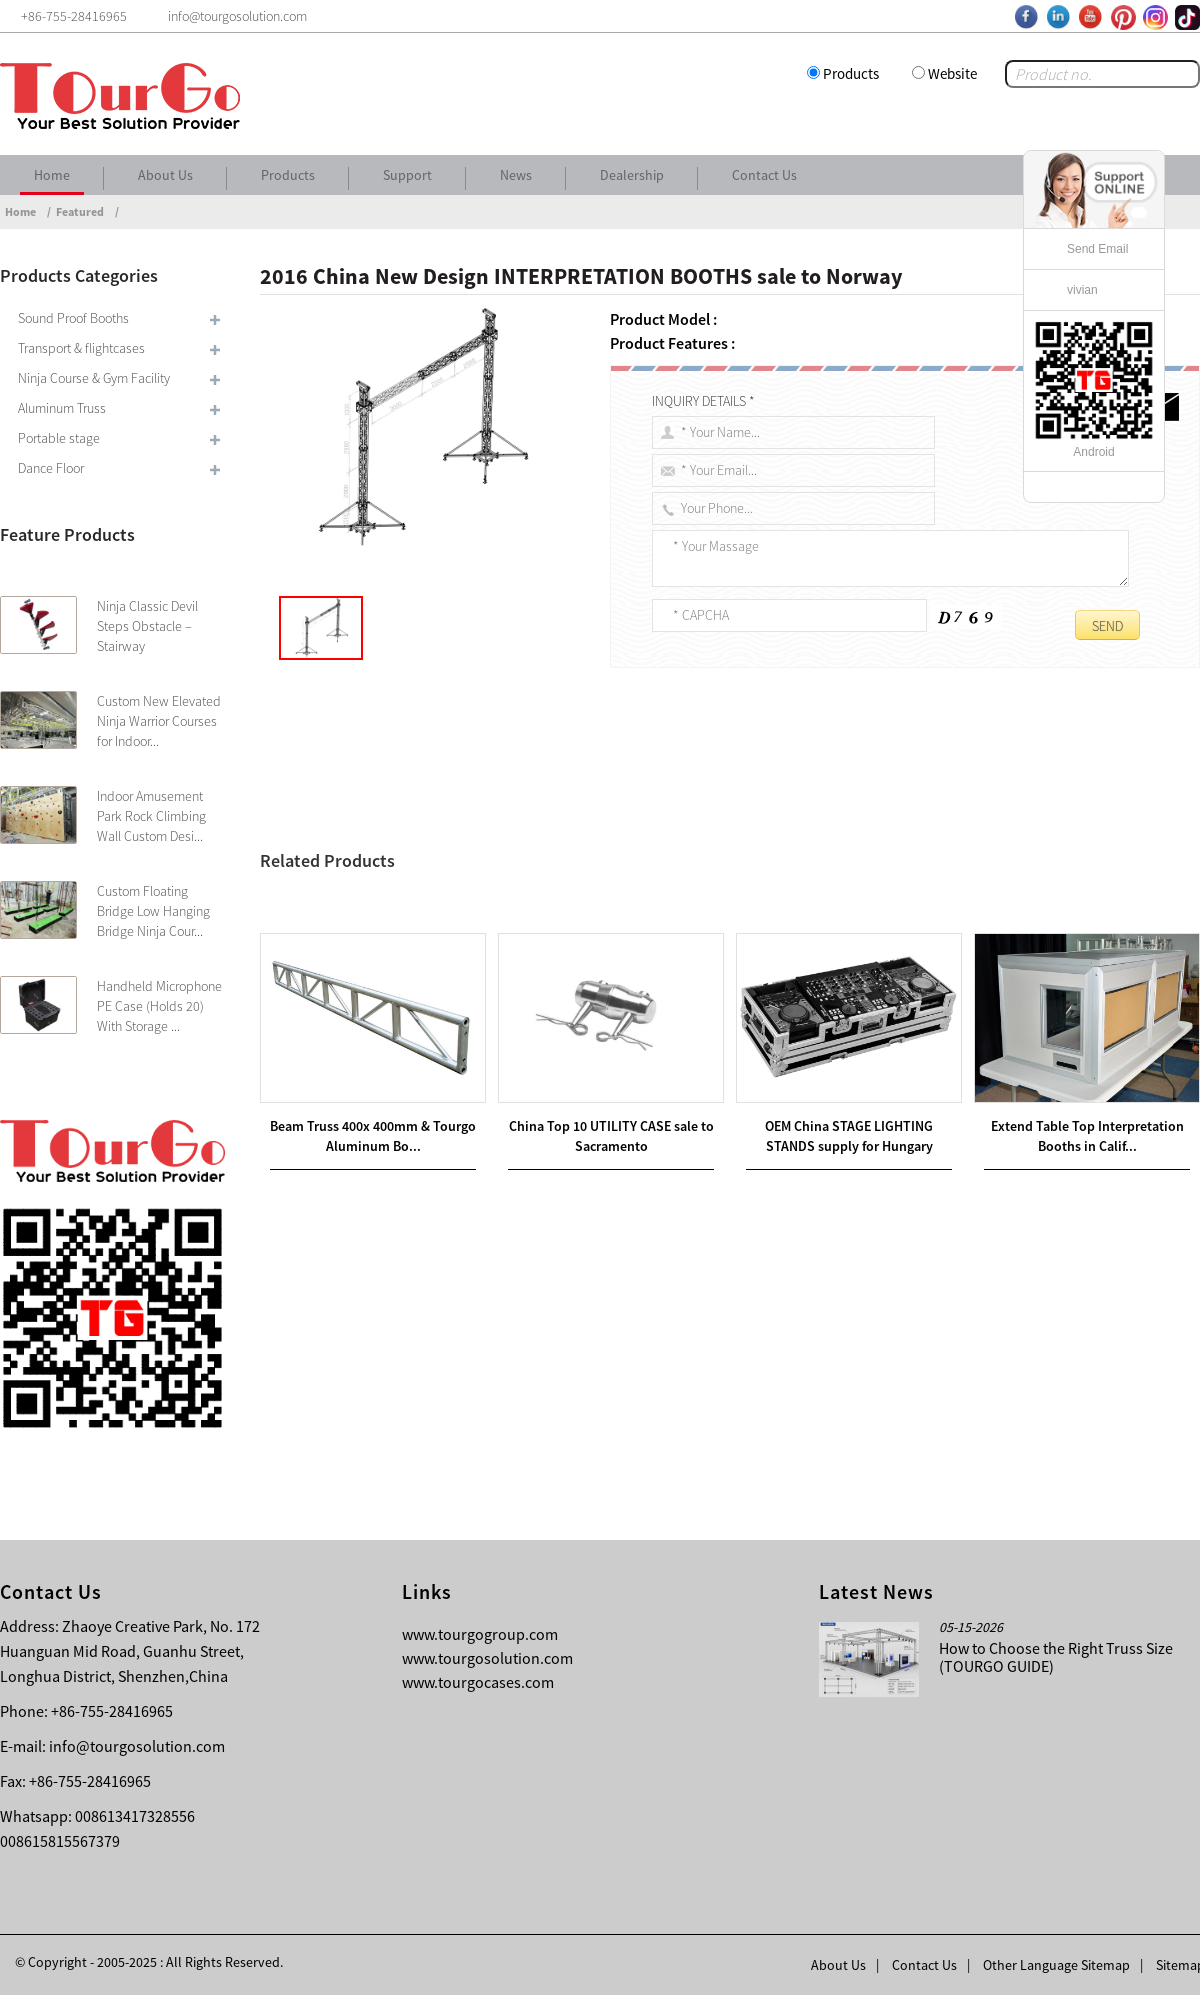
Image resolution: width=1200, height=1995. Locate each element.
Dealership (632, 175)
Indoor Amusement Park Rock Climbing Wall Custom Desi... (151, 816)
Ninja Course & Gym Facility (94, 378)
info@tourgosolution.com (137, 1746)
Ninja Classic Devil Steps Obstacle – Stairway (147, 626)
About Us (165, 175)
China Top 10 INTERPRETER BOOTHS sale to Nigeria (458, 929)
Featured (80, 211)
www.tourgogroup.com (480, 1634)
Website (952, 73)
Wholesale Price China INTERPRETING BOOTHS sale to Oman (505, 905)
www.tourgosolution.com (487, 1658)
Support (407, 175)
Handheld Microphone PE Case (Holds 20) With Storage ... (159, 1006)
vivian (1082, 290)
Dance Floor (51, 468)
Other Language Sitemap (1056, 1965)
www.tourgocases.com (478, 1682)
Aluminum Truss (62, 408)
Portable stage (59, 438)
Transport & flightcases (81, 348)
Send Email (1097, 249)
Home (52, 175)
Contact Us (764, 175)
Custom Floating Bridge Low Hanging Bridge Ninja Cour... (153, 911)
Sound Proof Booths (73, 318)
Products (851, 73)
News (516, 175)
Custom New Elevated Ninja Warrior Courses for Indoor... (159, 721)
